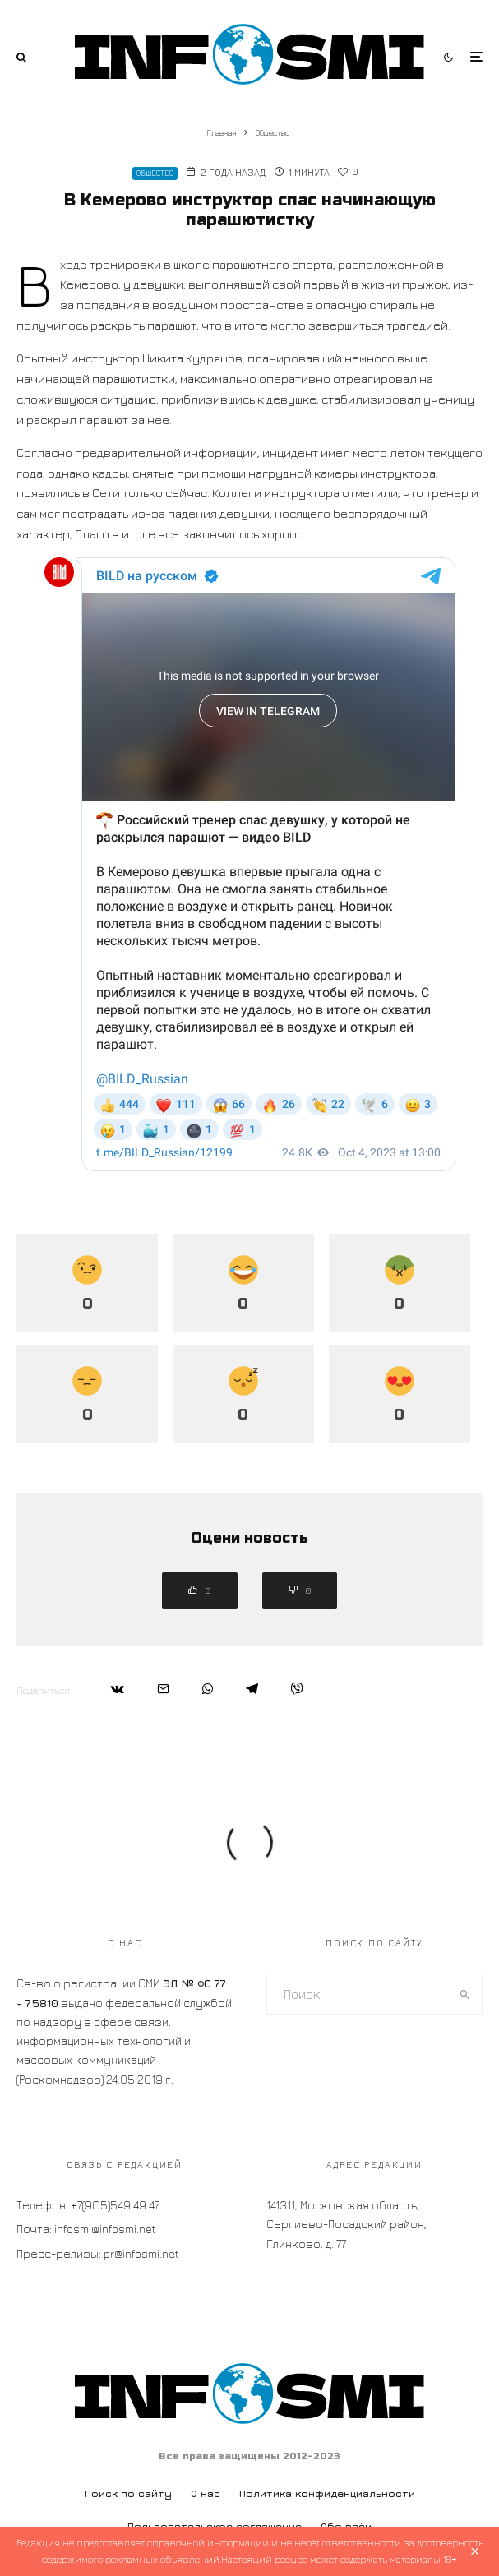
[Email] (163, 1689)
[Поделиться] (117, 1689)
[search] (465, 1994)
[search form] (357, 1994)
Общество (154, 173)
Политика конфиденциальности (327, 2493)
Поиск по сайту (128, 2493)
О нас (205, 2493)
